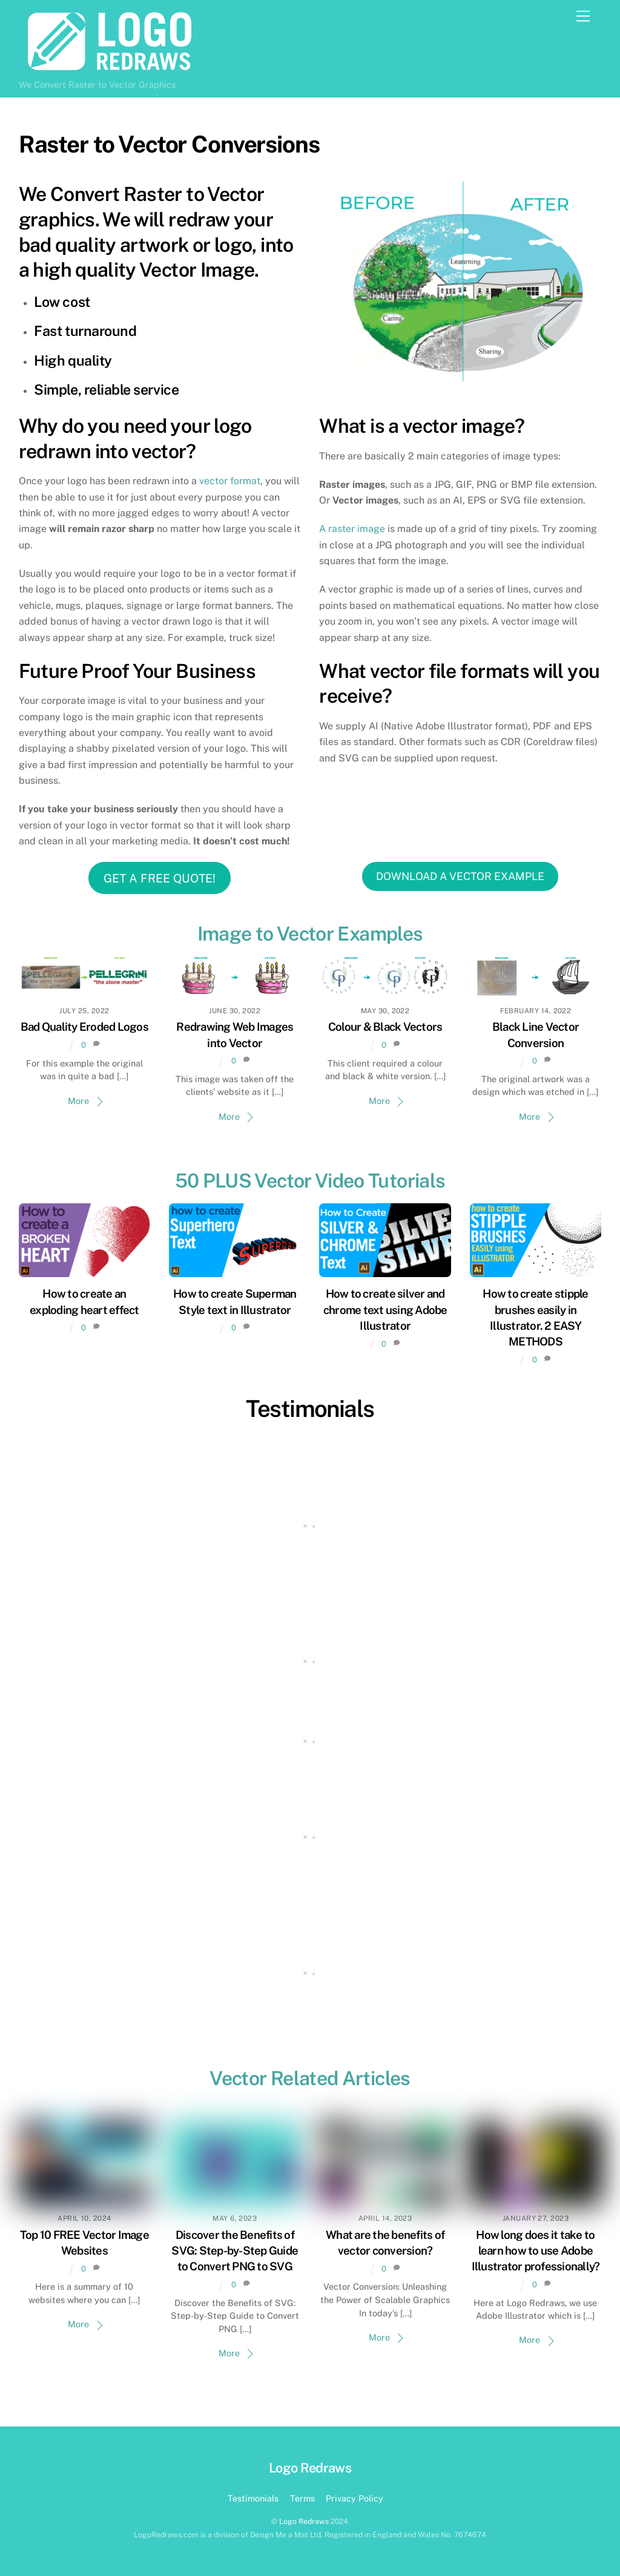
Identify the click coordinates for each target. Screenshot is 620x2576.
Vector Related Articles (309, 2078)
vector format (229, 481)
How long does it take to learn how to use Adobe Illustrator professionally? (536, 2250)
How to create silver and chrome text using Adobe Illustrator (385, 1309)
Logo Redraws (304, 2521)
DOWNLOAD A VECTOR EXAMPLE (460, 876)
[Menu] (583, 16)
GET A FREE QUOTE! (160, 878)
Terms (302, 2498)
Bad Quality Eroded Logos (84, 1026)
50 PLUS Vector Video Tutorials (310, 1180)
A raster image (352, 528)
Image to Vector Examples (310, 933)
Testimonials (310, 1408)
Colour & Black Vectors (385, 1026)
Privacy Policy (354, 2498)
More (78, 1101)
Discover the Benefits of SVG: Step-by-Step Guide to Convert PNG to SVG (234, 2250)
